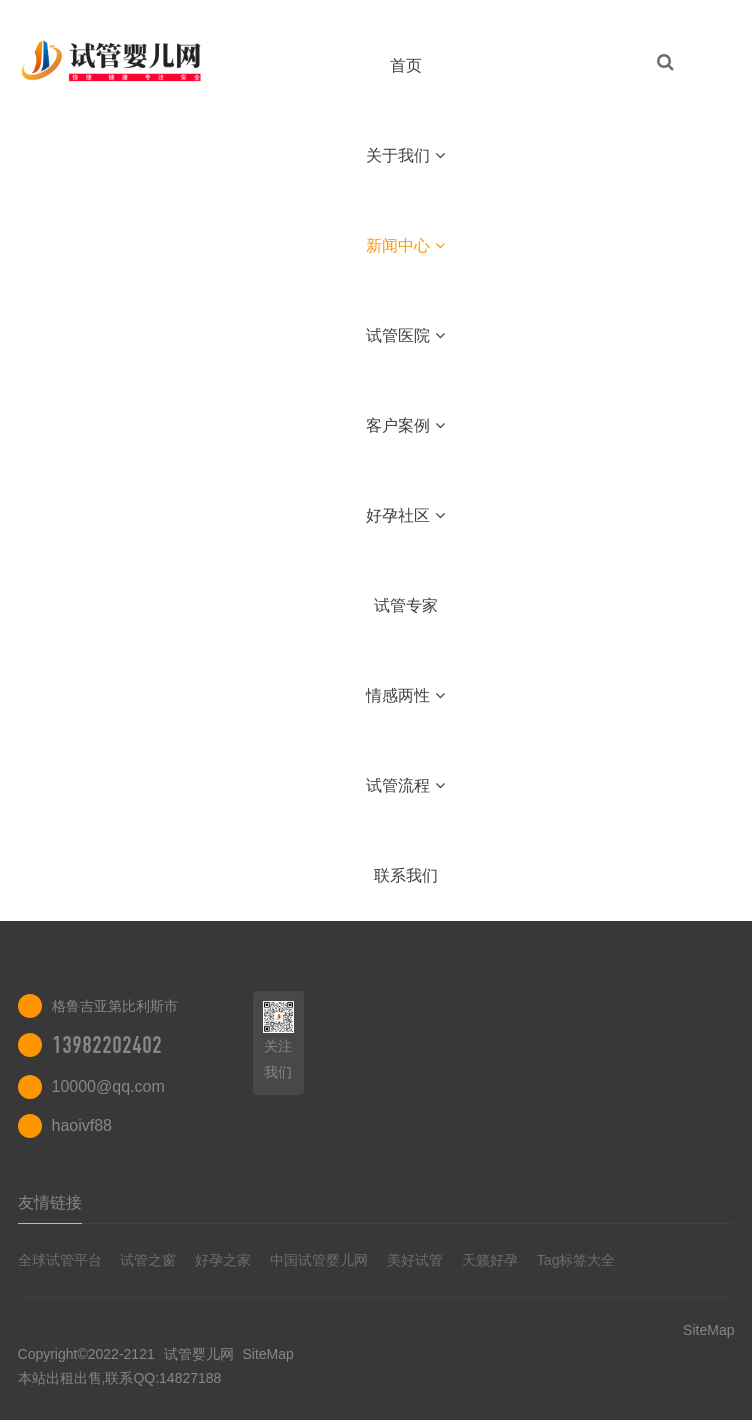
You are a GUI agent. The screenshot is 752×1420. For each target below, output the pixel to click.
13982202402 (107, 1045)
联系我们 (406, 875)
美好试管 (415, 1260)
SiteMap (267, 1354)
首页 (406, 65)
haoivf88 (82, 1125)
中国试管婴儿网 (319, 1260)
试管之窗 (148, 1260)
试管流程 (405, 785)
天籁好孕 (490, 1260)
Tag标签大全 (576, 1260)
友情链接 (50, 1202)
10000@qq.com (108, 1086)
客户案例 (405, 425)
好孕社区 (405, 515)
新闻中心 (405, 245)
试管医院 (405, 335)
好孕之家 (223, 1260)
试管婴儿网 (199, 1354)
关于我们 (405, 155)
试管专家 (406, 605)
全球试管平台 (60, 1260)
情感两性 (405, 695)
